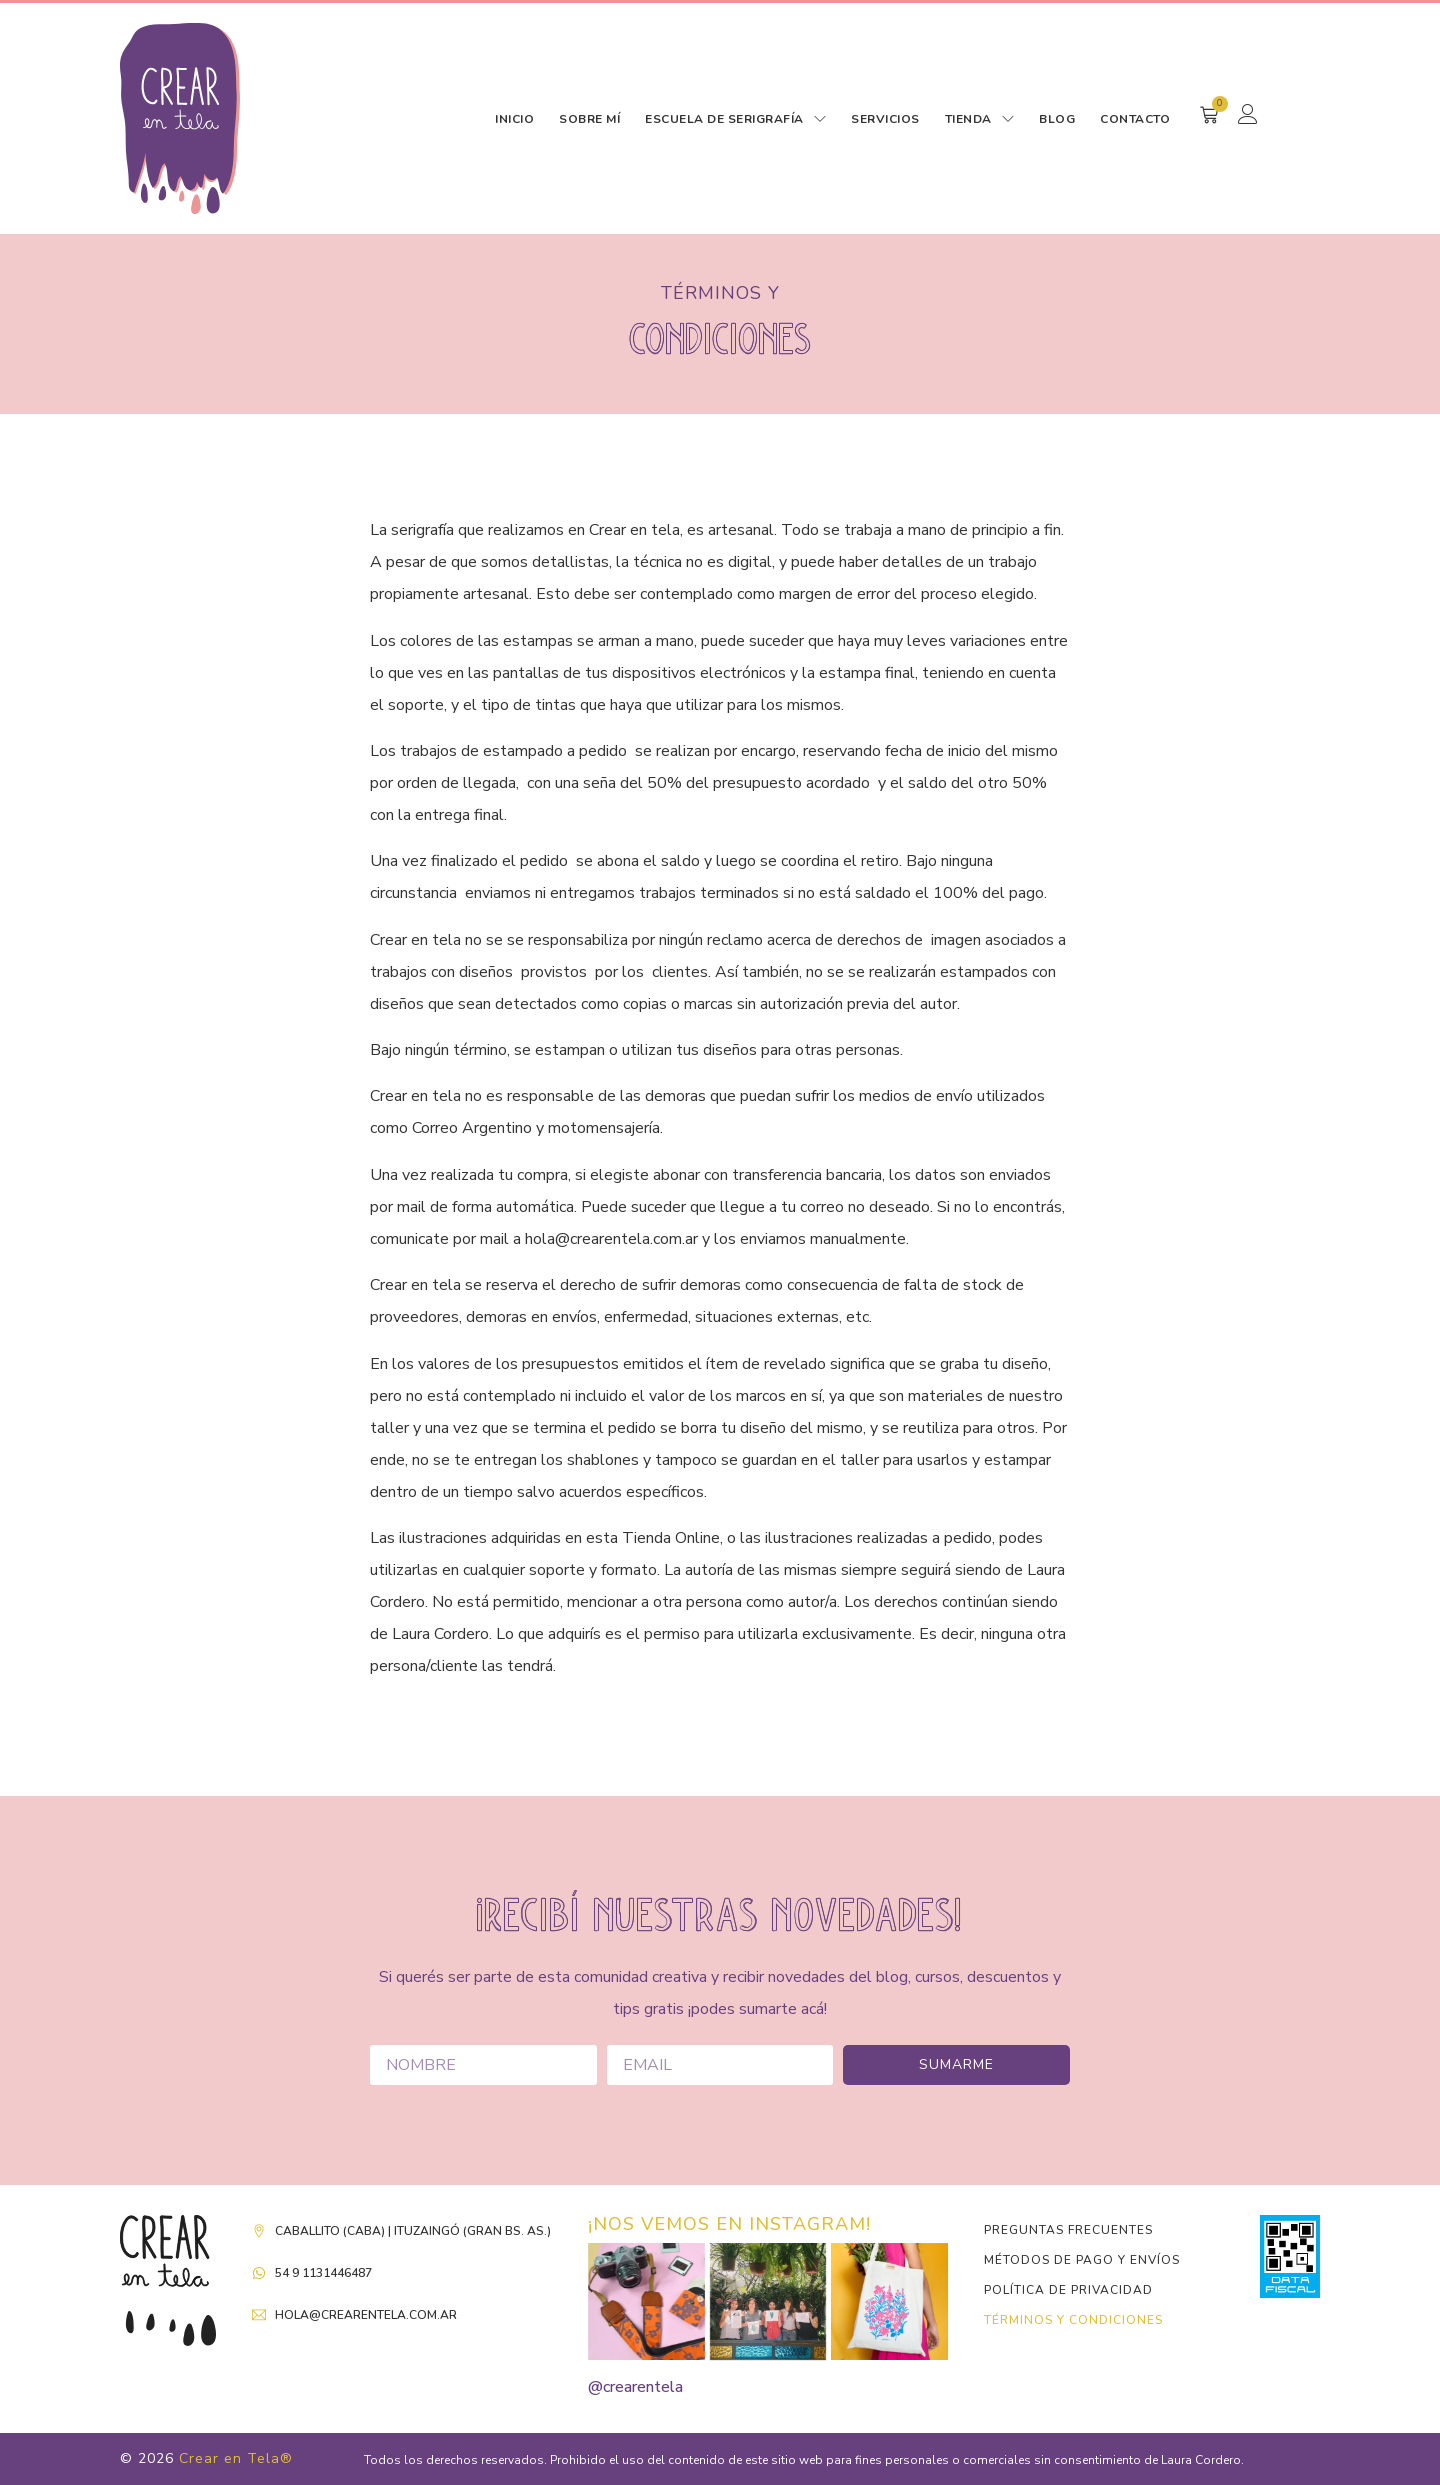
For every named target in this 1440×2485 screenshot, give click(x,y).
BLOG (1057, 119)
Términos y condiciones (1073, 2320)
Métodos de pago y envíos (1082, 2260)
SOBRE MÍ (589, 119)
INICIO (514, 119)
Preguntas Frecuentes (1068, 2230)
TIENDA (980, 119)
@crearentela (635, 2387)
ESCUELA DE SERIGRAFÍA (735, 119)
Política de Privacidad (1068, 2290)
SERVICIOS (885, 119)
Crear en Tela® (236, 2458)
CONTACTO (1135, 119)
